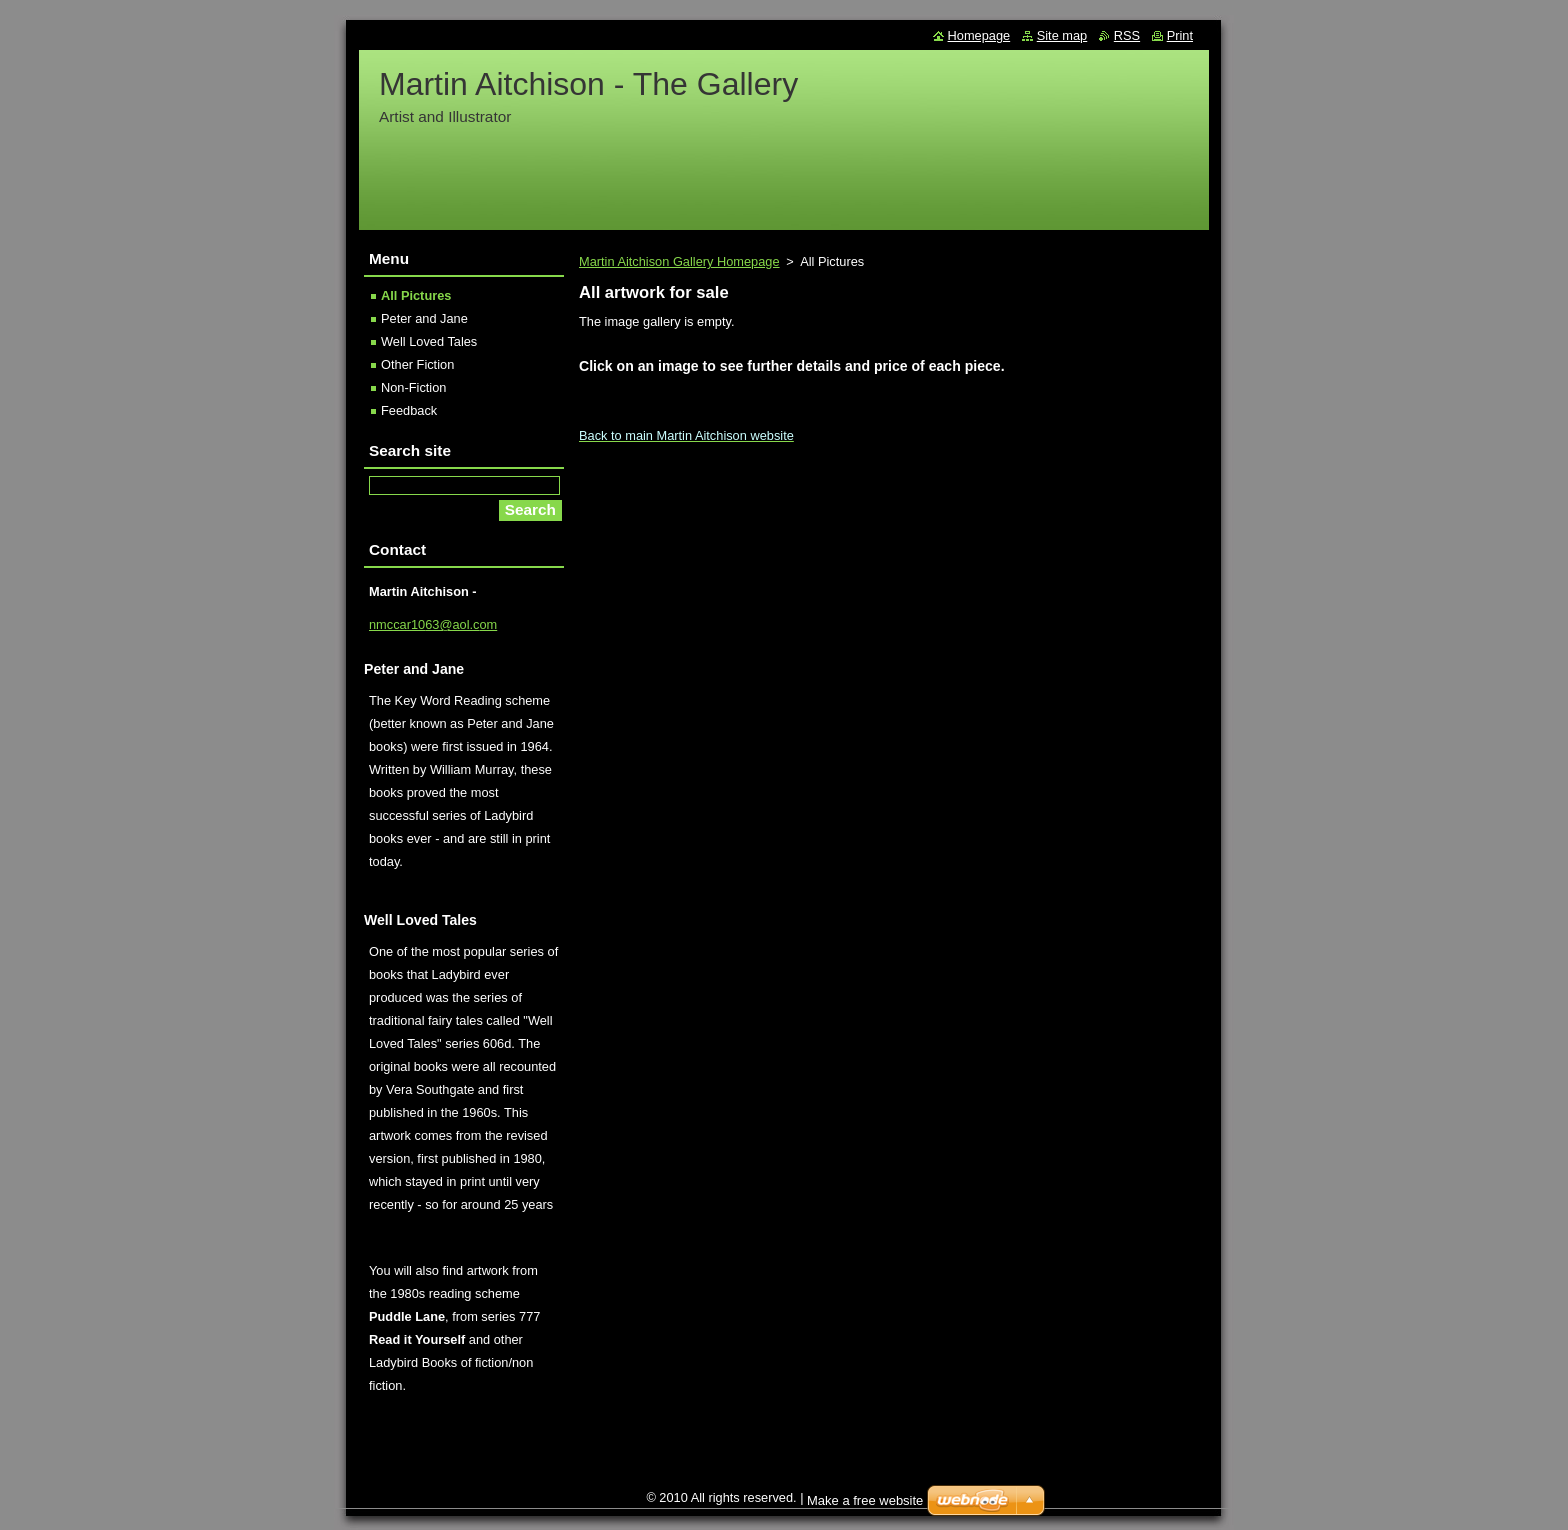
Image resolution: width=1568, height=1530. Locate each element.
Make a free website (865, 1500)
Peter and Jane (424, 318)
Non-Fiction (413, 387)
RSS (1127, 35)
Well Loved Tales (429, 341)
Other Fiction (417, 364)
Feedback (409, 410)
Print (1180, 35)
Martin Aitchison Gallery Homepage (679, 261)
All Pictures (416, 295)
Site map (1062, 35)
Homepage (979, 35)
